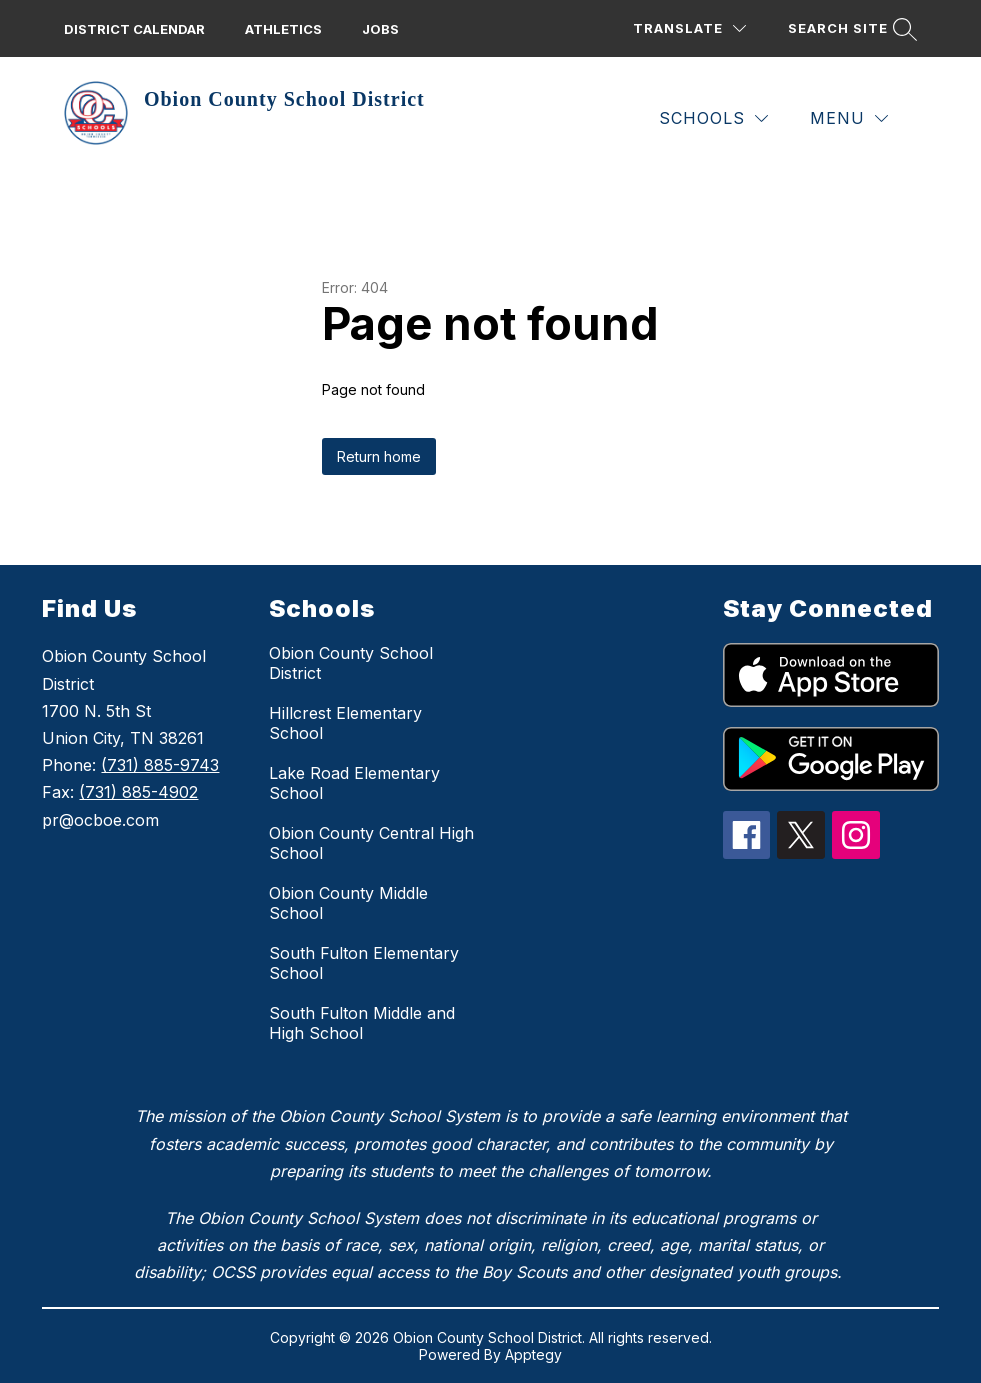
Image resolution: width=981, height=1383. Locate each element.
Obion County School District (351, 663)
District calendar (134, 29)
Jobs (380, 29)
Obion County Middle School (348, 903)
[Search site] (850, 28)
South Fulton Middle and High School (362, 1023)
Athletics (283, 29)
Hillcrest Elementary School (345, 723)
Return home (379, 456)
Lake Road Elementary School (354, 783)
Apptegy (533, 1354)
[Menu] (849, 118)
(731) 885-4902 (138, 792)
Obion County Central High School (371, 843)
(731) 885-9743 (160, 765)
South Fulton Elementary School (364, 963)
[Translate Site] (689, 28)
